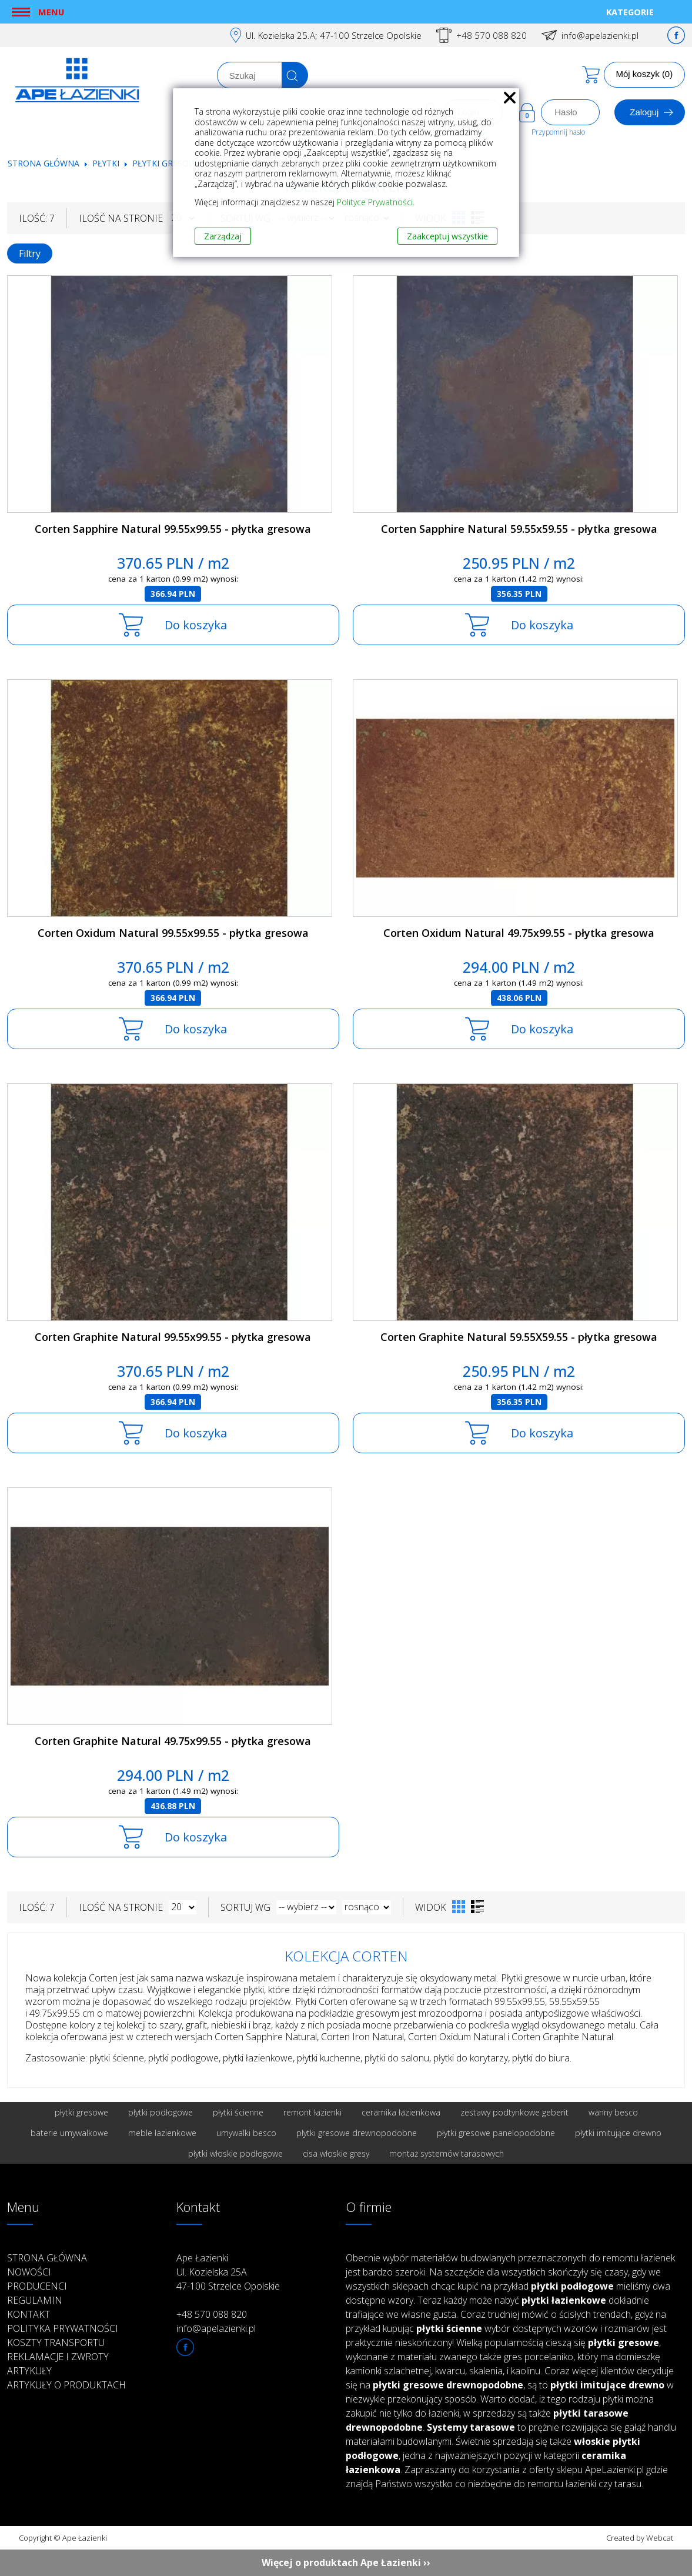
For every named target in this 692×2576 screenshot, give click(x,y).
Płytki (107, 163)
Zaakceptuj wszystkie (447, 236)
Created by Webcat (639, 2537)
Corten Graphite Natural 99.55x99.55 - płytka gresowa (173, 1337)
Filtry (30, 253)
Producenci (37, 2286)
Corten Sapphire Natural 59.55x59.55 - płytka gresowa (519, 529)
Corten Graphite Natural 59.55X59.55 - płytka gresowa (518, 1337)
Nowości (29, 2271)
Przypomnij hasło (558, 132)
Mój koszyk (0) (644, 74)
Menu (51, 12)
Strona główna (43, 163)
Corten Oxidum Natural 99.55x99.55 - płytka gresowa (173, 933)
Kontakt (28, 2314)
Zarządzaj (223, 236)
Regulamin (34, 2300)
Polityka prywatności (62, 2328)
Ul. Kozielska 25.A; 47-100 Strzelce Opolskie (334, 35)
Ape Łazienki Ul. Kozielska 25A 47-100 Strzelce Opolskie (228, 2272)
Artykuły (29, 2370)
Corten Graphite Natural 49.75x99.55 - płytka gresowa (173, 1741)
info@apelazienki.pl (599, 35)
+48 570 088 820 (491, 35)
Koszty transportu (56, 2342)
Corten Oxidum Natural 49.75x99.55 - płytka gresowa (518, 933)
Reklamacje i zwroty (58, 2356)
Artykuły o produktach (66, 2384)
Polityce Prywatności (375, 202)
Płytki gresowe (166, 163)
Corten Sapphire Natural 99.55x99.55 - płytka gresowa (173, 529)
